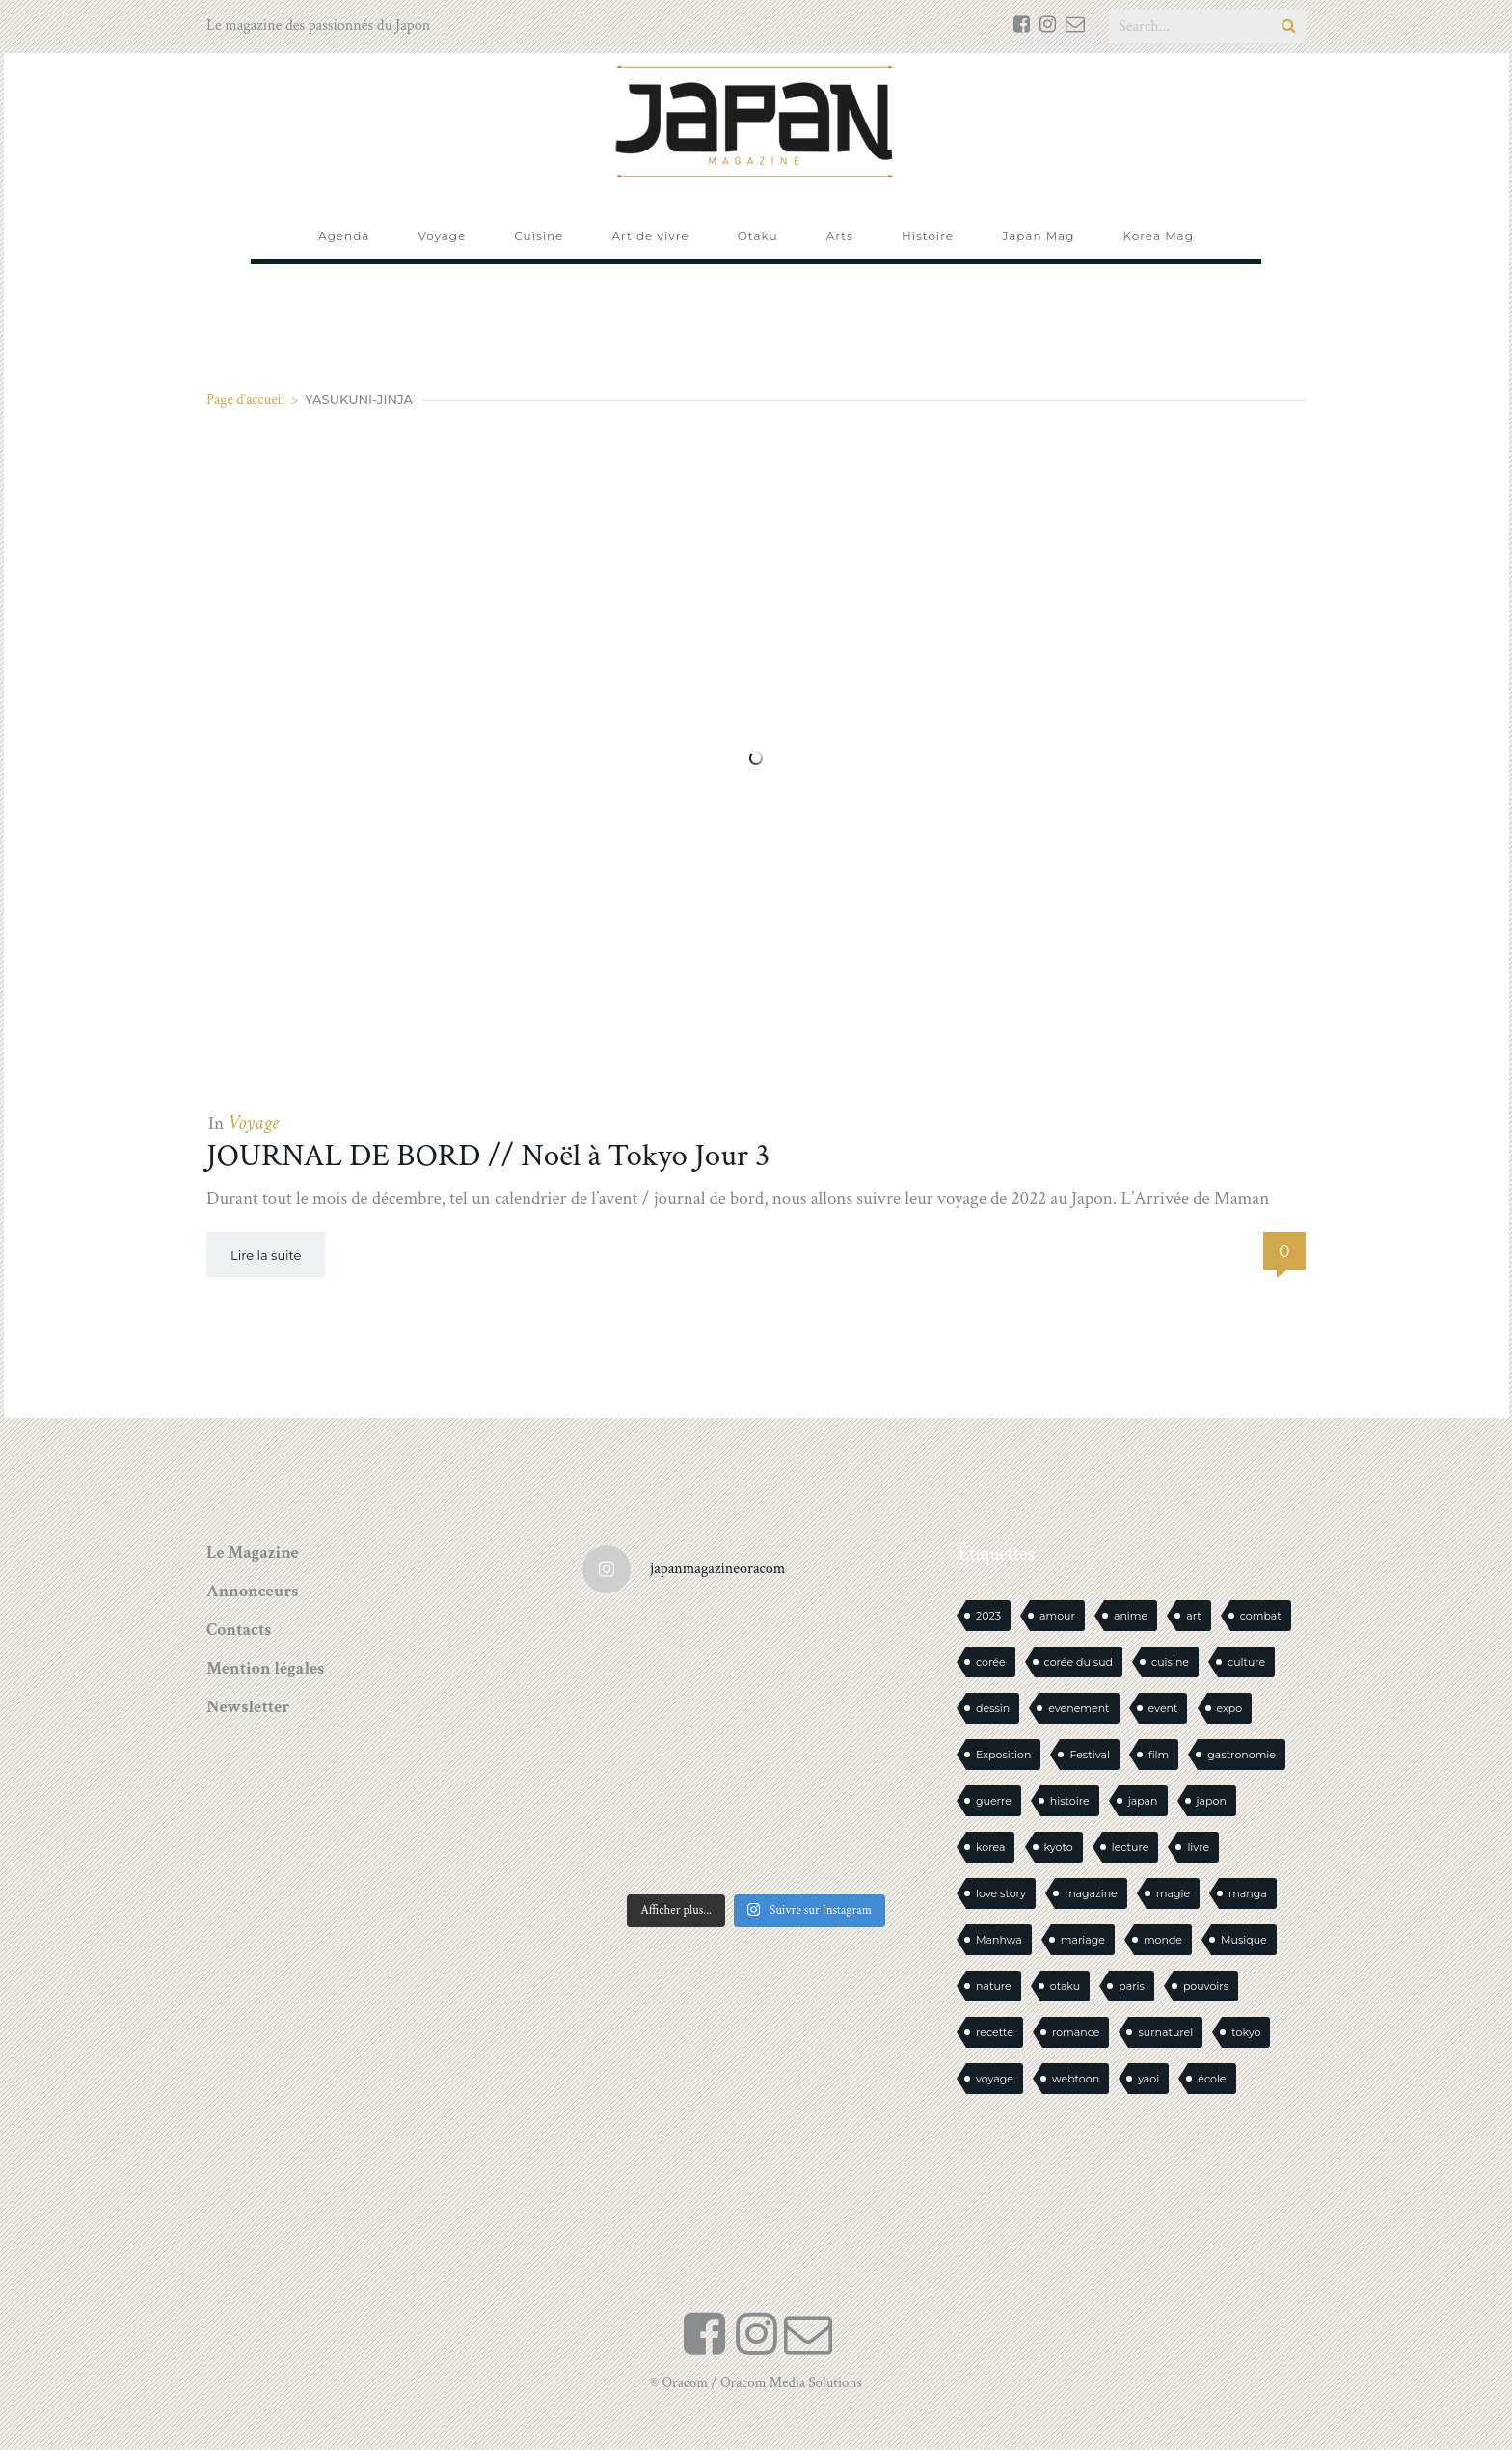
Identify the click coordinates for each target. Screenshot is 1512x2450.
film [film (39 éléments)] (1158, 1754)
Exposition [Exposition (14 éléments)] (1003, 1754)
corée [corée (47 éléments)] (991, 1662)
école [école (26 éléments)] (1212, 2078)
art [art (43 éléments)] (1194, 1615)
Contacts (238, 1630)
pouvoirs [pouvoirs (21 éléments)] (1205, 1986)
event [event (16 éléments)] (1163, 1708)
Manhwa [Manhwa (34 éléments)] (999, 1939)
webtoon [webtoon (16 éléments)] (1075, 2078)
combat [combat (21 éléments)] (1261, 1615)
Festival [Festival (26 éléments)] (1089, 1754)
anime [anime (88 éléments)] (1131, 1615)
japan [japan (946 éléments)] (1143, 1801)
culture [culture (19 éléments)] (1246, 1662)
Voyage (253, 1122)
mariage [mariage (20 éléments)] (1083, 1939)
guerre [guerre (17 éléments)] (994, 1801)
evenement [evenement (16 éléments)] (1078, 1708)
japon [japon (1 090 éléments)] (1212, 1801)
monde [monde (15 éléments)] (1163, 1939)
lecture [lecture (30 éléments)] (1130, 1847)
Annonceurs (252, 1591)
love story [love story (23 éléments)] (1001, 1893)
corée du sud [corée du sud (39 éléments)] (1078, 1662)
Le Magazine (252, 1552)
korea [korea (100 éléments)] (990, 1847)
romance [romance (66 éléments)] (1076, 2032)
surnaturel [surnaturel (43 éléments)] (1165, 2032)
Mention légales (265, 1668)
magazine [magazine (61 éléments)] (1091, 1893)
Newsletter (248, 1707)
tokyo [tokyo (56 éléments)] (1245, 2032)
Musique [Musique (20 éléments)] (1244, 1939)
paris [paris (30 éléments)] (1132, 1986)
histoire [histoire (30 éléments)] (1070, 1801)
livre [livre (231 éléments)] (1198, 1847)
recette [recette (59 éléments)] (994, 2032)
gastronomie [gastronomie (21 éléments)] (1241, 1754)
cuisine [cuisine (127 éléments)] (1170, 1662)
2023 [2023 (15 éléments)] (988, 1615)
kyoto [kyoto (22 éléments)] (1058, 1847)
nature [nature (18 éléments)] (994, 1986)
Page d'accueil (245, 400)
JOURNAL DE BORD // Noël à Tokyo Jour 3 (488, 1156)
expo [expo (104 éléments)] (1230, 1708)
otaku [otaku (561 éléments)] (1065, 1986)
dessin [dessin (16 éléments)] (993, 1708)
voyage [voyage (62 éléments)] (994, 2078)
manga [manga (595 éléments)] (1247, 1893)
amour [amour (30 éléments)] (1057, 1615)
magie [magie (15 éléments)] (1173, 1893)
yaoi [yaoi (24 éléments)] (1148, 2078)
